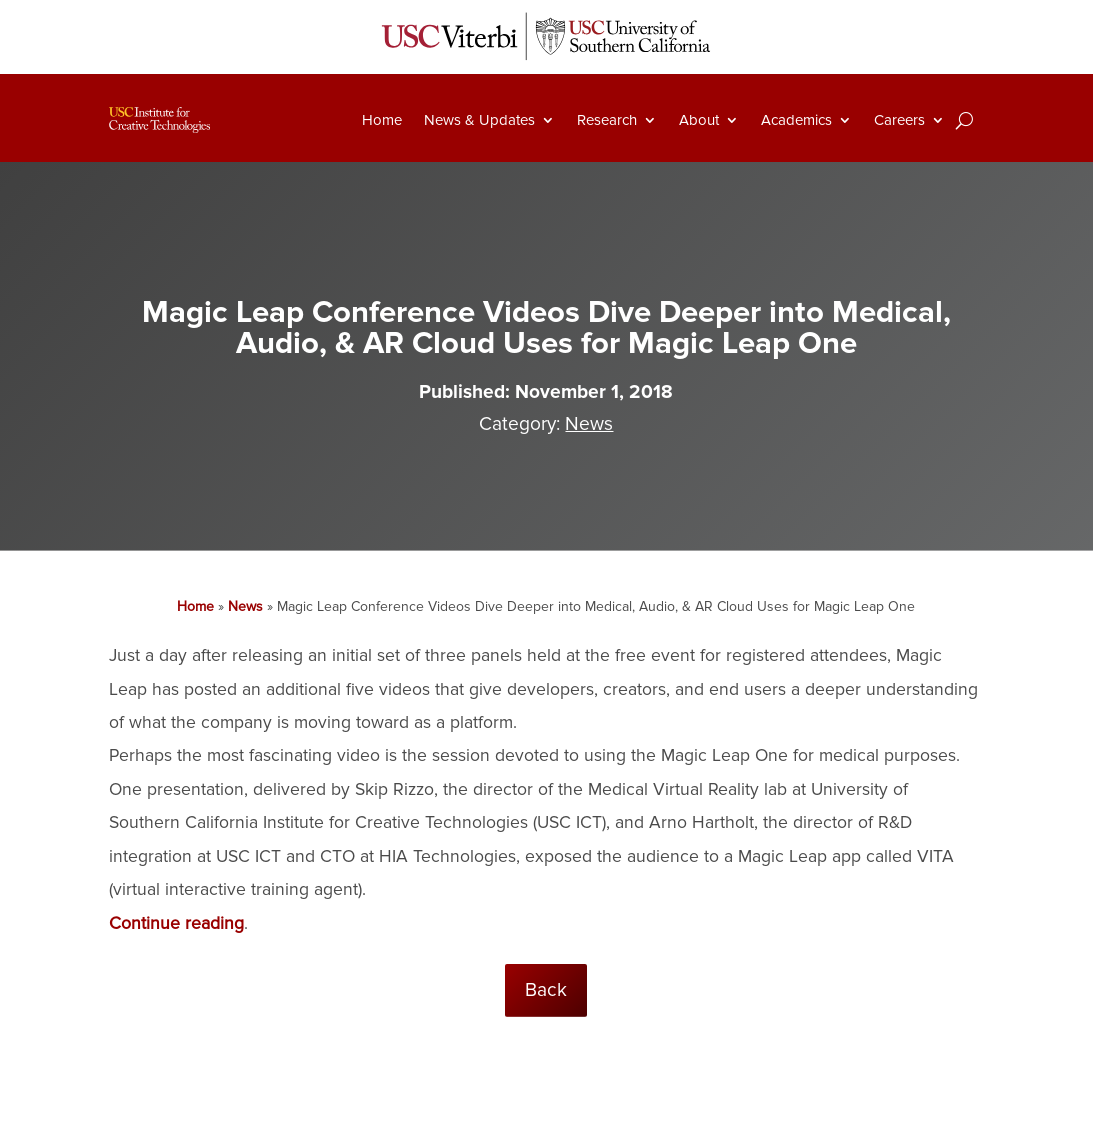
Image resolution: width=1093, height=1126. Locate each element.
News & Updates (479, 120)
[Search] (964, 120)
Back (546, 990)
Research (607, 120)
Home (382, 120)
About (699, 120)
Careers (899, 120)
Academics (796, 120)
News (589, 424)
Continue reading (176, 923)
